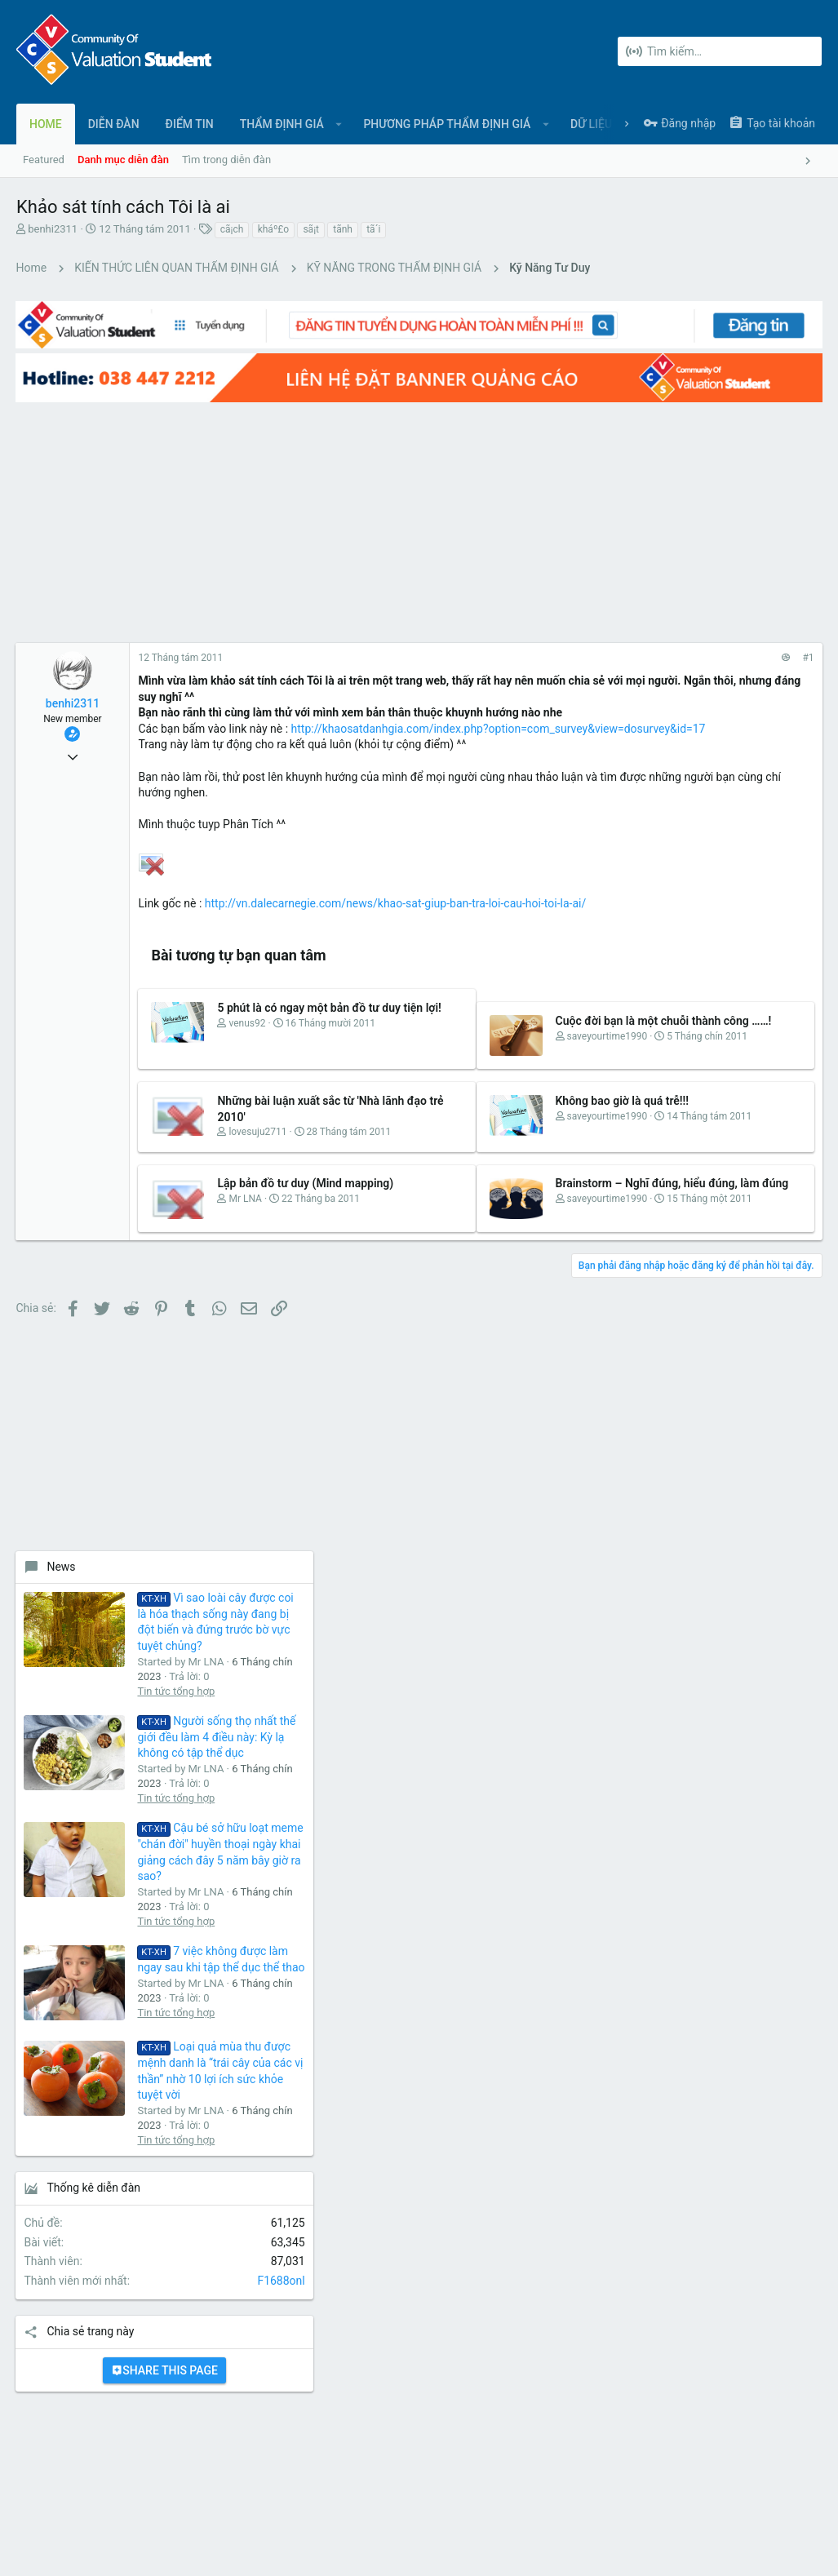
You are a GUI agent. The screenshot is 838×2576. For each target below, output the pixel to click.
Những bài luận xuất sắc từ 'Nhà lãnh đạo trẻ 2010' (270, 1150)
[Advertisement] (288, 489)
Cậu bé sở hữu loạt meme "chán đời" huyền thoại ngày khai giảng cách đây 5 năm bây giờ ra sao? (753, 875)
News (622, 519)
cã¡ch (232, 229)
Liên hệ (307, 2176)
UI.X (31, 2496)
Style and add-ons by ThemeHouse (368, 2548)
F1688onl (790, 1384)
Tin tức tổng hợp (737, 675)
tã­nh (342, 229)
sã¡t (311, 229)
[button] (339, 124)
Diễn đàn (310, 2144)
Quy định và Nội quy (576, 2496)
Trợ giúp (756, 2496)
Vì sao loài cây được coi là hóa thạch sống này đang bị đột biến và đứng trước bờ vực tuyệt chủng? (753, 583)
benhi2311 (53, 229)
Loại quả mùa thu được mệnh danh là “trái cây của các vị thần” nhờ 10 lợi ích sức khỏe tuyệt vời (751, 1151)
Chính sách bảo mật (680, 2496)
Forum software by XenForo (148, 2548)
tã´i (373, 229)
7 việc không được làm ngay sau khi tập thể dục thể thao (755, 1013)
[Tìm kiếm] (720, 51)
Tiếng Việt (89, 2496)
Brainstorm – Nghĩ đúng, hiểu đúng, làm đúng (479, 1261)
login (575, 2144)
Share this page (699, 1473)
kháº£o (274, 229)
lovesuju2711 (258, 1180)
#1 (546, 626)
